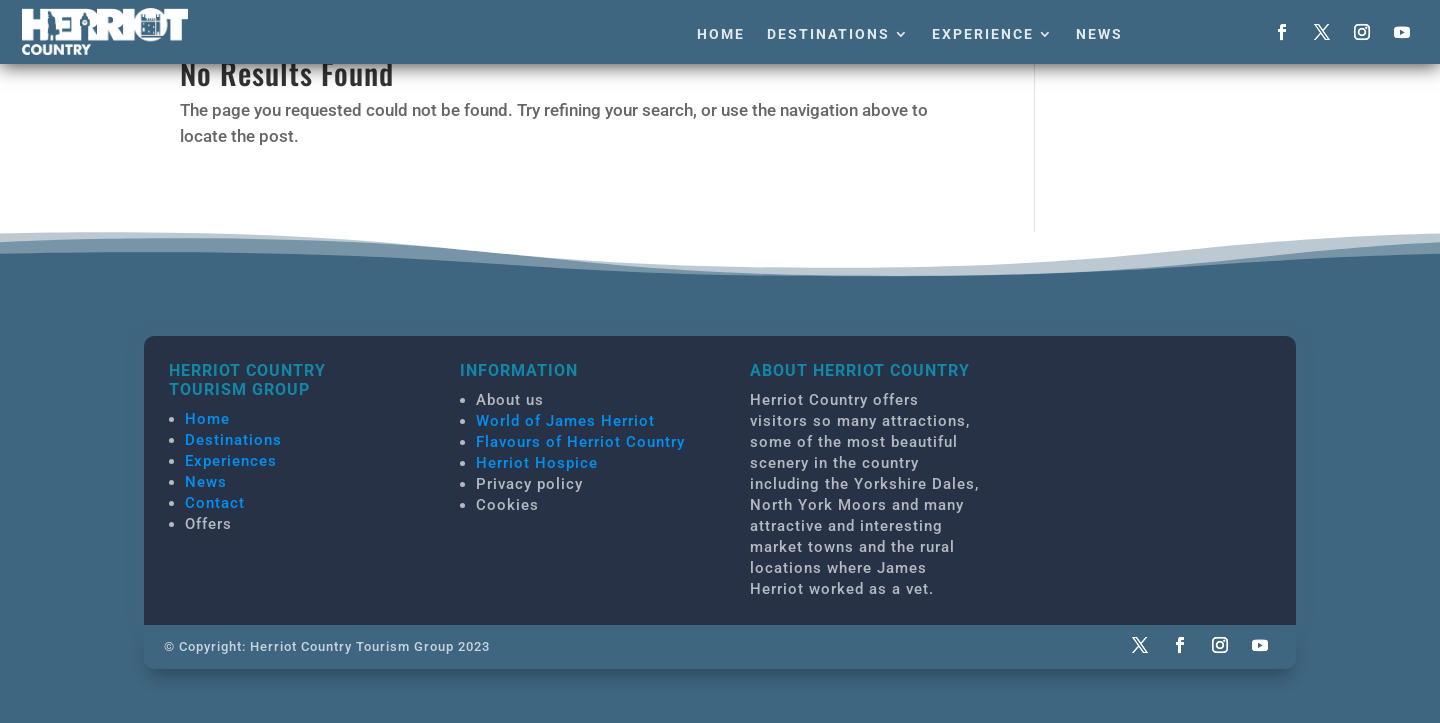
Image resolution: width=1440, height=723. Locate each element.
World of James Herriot (565, 421)
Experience (983, 34)
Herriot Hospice (537, 463)
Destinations (828, 34)
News (1099, 34)
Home (721, 34)
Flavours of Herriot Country (580, 442)
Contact (215, 503)
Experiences (231, 461)
